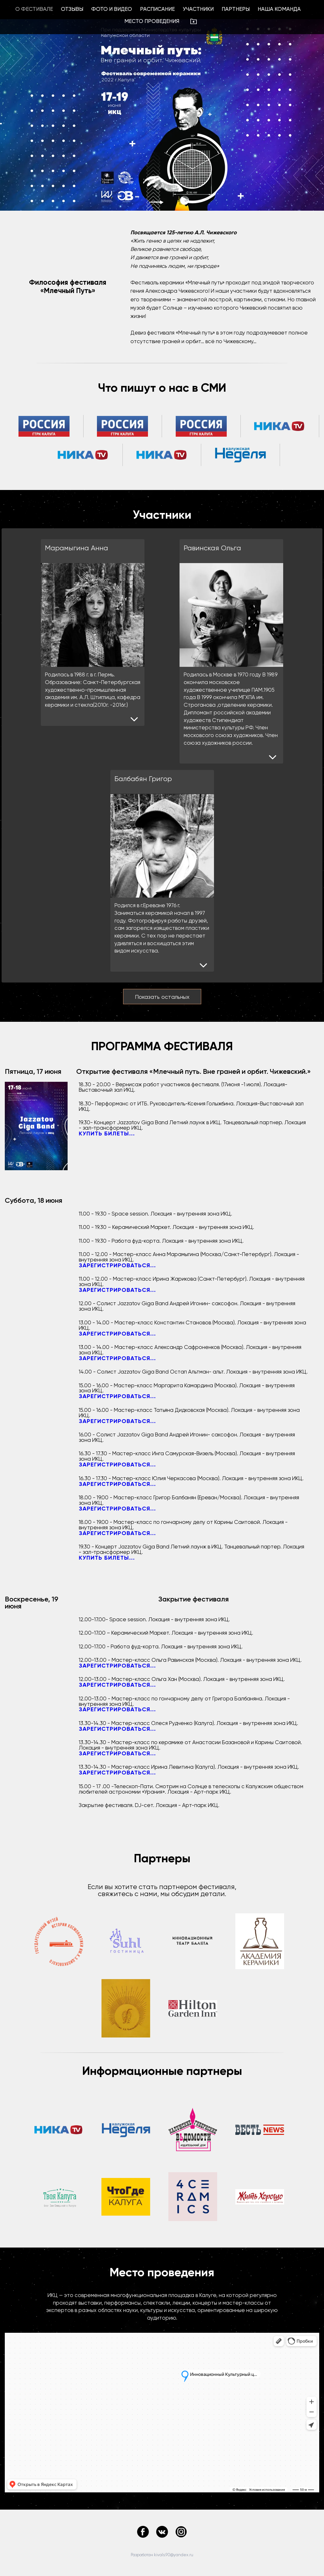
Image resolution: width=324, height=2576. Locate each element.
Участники (198, 9)
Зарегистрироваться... (117, 1265)
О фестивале (34, 9)
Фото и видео (111, 9)
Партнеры (236, 9)
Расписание (157, 9)
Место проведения (151, 21)
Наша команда (279, 9)
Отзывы (72, 9)
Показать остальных (162, 996)
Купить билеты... (107, 1133)
